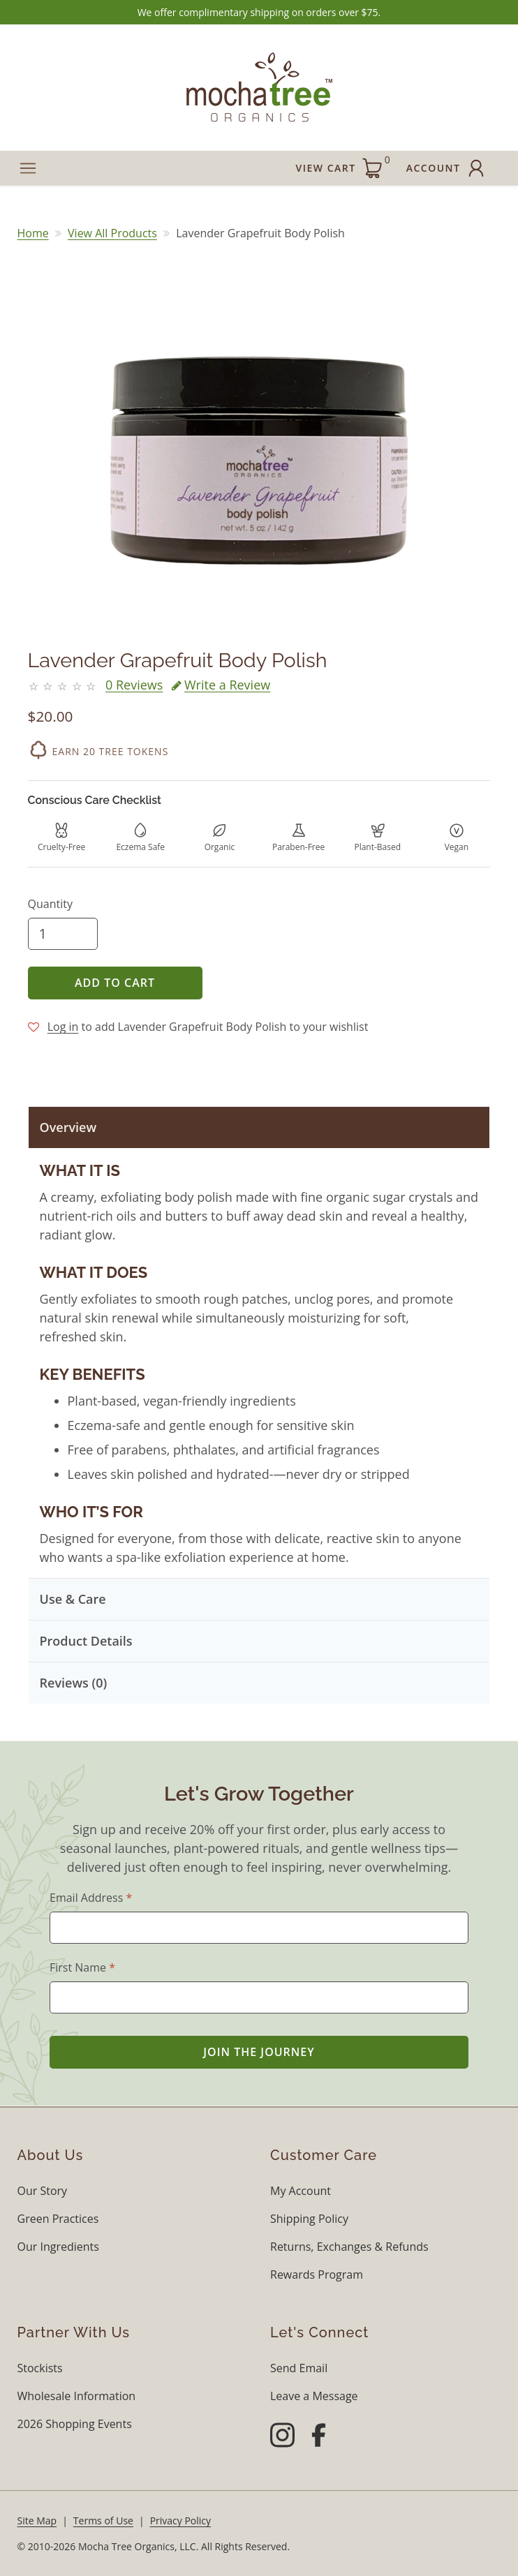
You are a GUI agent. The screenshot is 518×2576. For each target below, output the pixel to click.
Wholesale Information (76, 2396)
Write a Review (221, 684)
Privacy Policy (180, 2520)
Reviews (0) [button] (74, 1682)
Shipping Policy (309, 2218)
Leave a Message (314, 2396)
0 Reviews (134, 684)
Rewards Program (316, 2274)
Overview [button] (68, 1127)
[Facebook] (318, 2437)
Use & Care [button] (73, 1599)
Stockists (40, 2368)
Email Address (91, 1897)
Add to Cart (115, 982)
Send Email (298, 2368)
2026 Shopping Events (74, 2424)
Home (33, 233)
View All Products (112, 233)
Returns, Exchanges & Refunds (349, 2246)
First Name (82, 1967)
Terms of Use (103, 2520)
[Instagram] (282, 2437)
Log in (63, 1026)
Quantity (50, 903)
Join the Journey (259, 2052)
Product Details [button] (86, 1640)
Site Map (37, 2520)
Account (447, 168)
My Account (300, 2190)
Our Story (42, 2190)
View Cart (343, 166)
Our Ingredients (58, 2246)
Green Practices (58, 2218)
